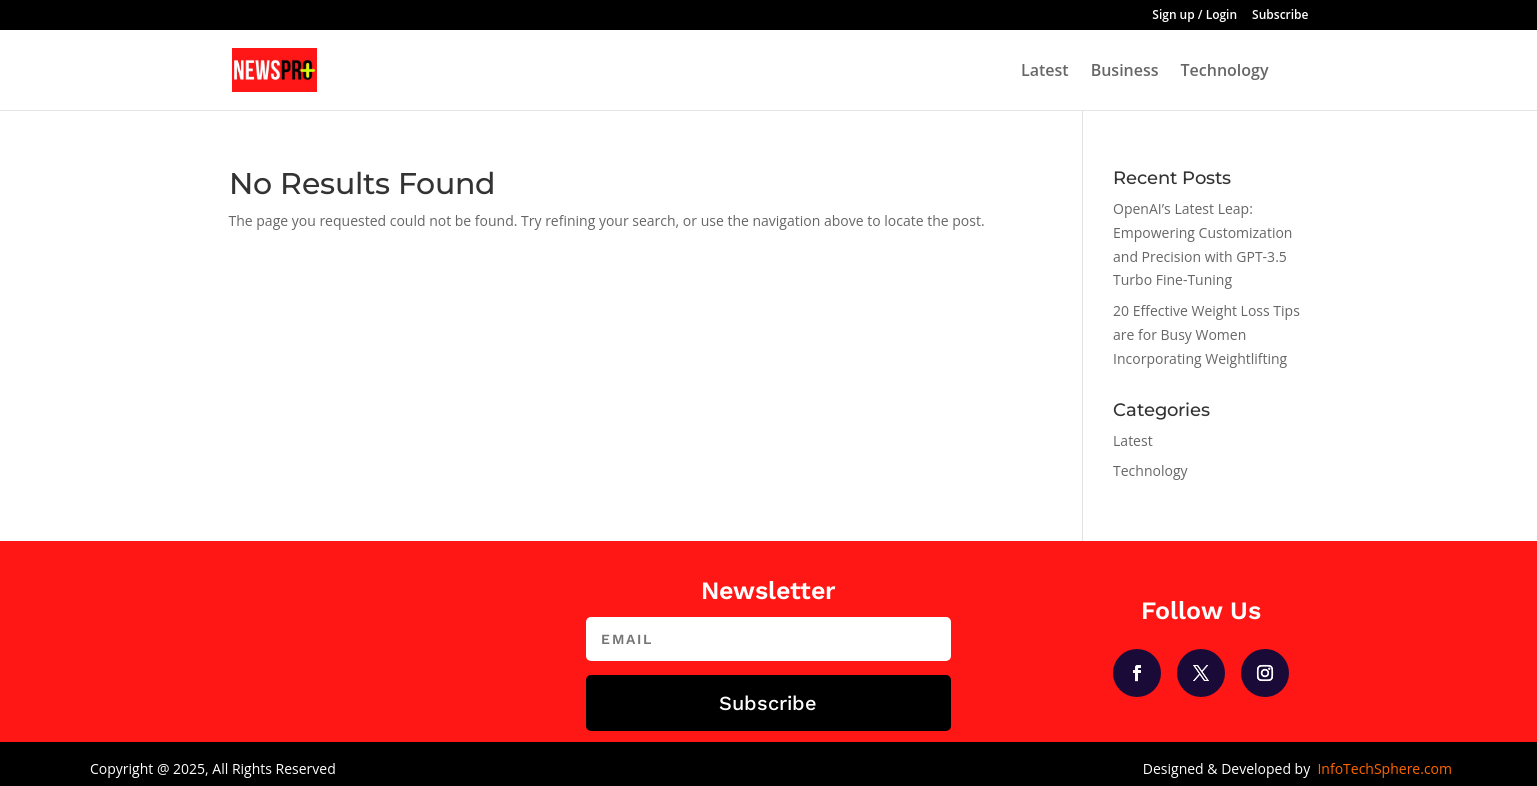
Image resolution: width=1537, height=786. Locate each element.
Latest (1045, 72)
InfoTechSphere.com (1384, 768)
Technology (1225, 72)
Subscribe (1280, 16)
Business (1125, 72)
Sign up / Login (1194, 16)
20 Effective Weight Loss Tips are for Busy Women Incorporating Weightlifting (1206, 334)
